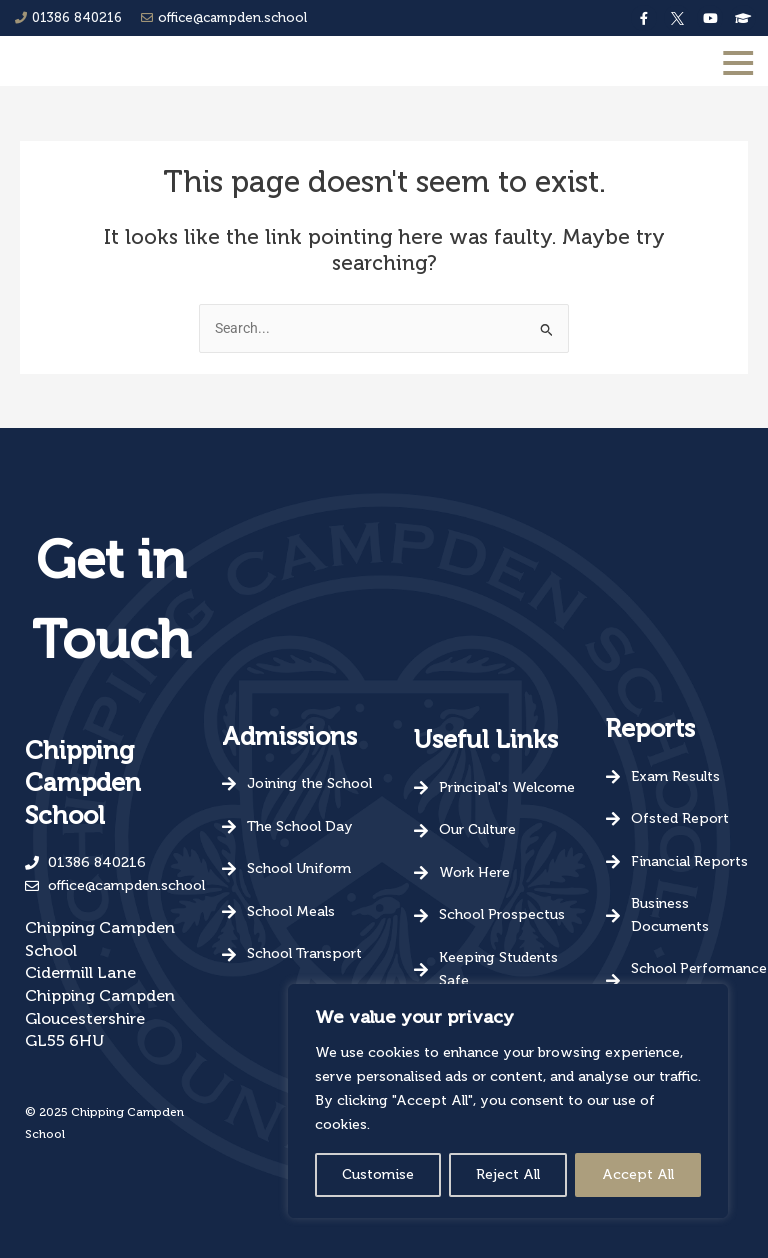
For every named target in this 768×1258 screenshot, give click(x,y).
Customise (378, 1174)
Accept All (638, 1174)
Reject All (508, 1174)
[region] (508, 1101)
